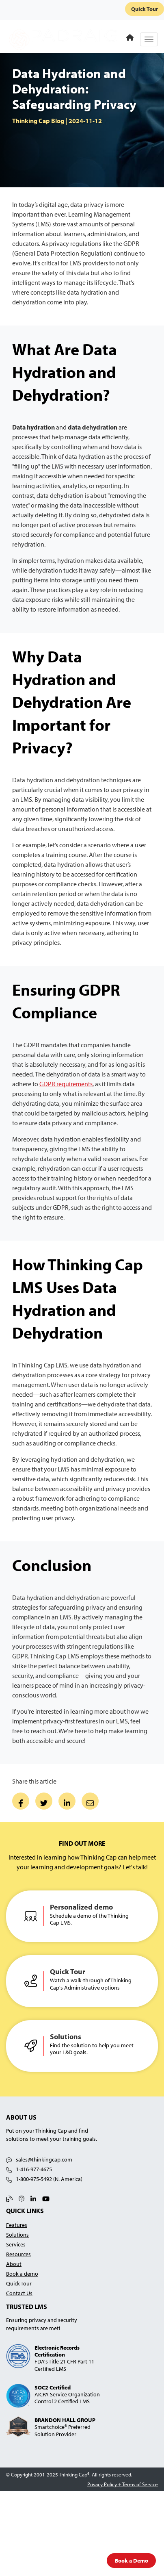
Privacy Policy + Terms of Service (122, 2484)
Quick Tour (144, 9)
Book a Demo (131, 2560)
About (14, 2264)
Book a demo (22, 2273)
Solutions (17, 2234)
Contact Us (19, 2293)
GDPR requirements (66, 1084)
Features (16, 2225)
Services (16, 2244)
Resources (18, 2254)
